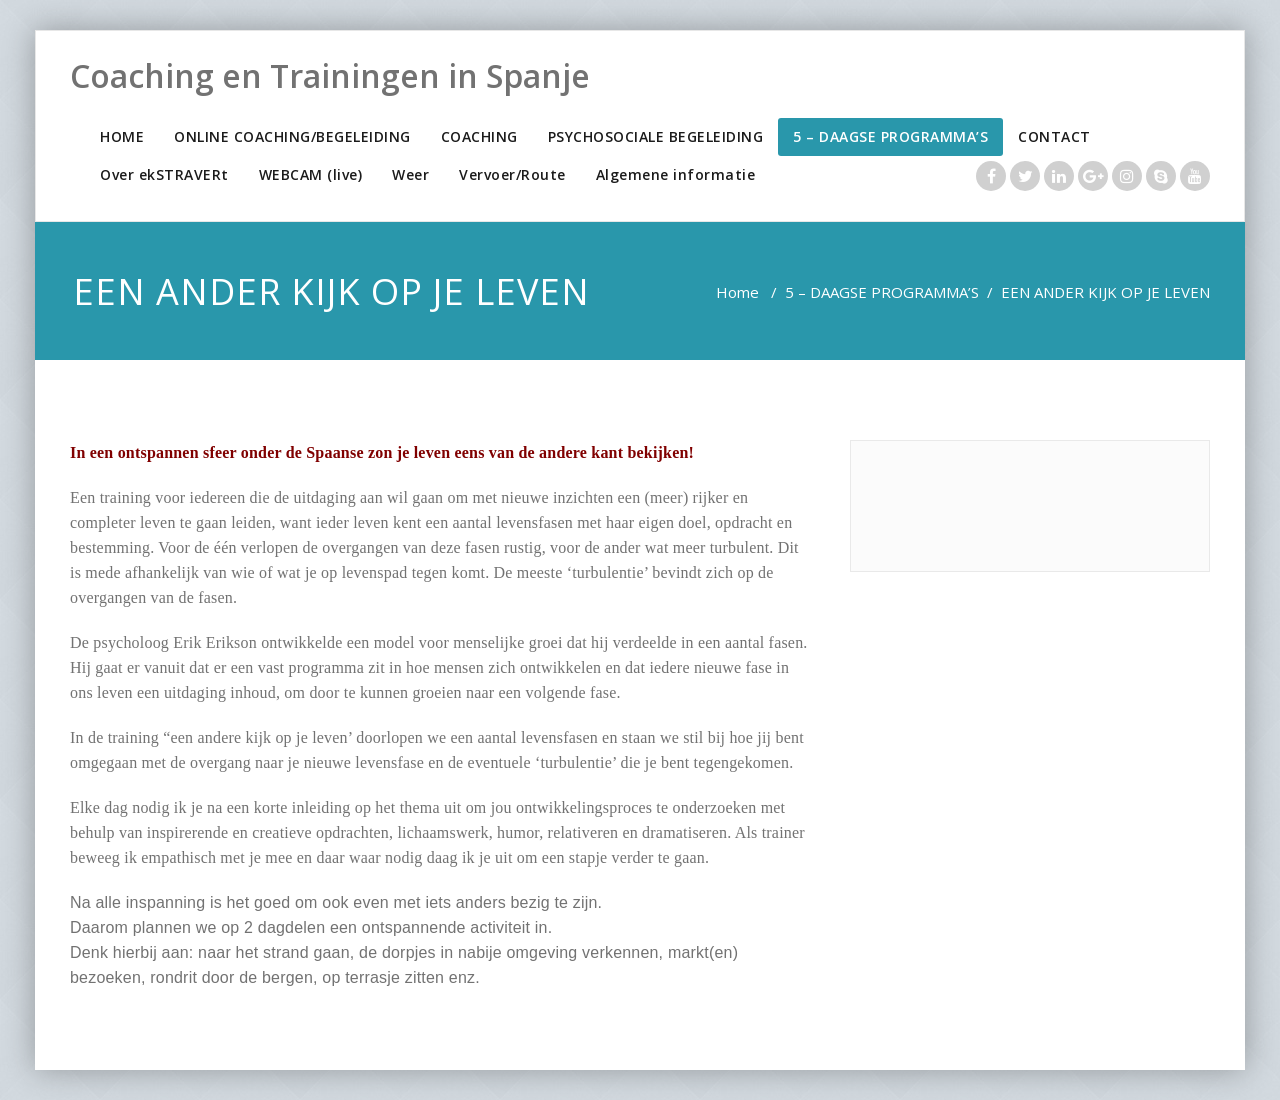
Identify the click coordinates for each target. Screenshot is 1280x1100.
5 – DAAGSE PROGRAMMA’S (890, 136)
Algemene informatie (676, 174)
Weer (410, 174)
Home (737, 292)
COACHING (479, 136)
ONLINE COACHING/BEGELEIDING (292, 136)
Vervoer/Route (512, 174)
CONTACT (1054, 136)
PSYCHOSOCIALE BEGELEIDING (656, 136)
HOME (122, 136)
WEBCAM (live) (311, 174)
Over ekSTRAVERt (164, 174)
